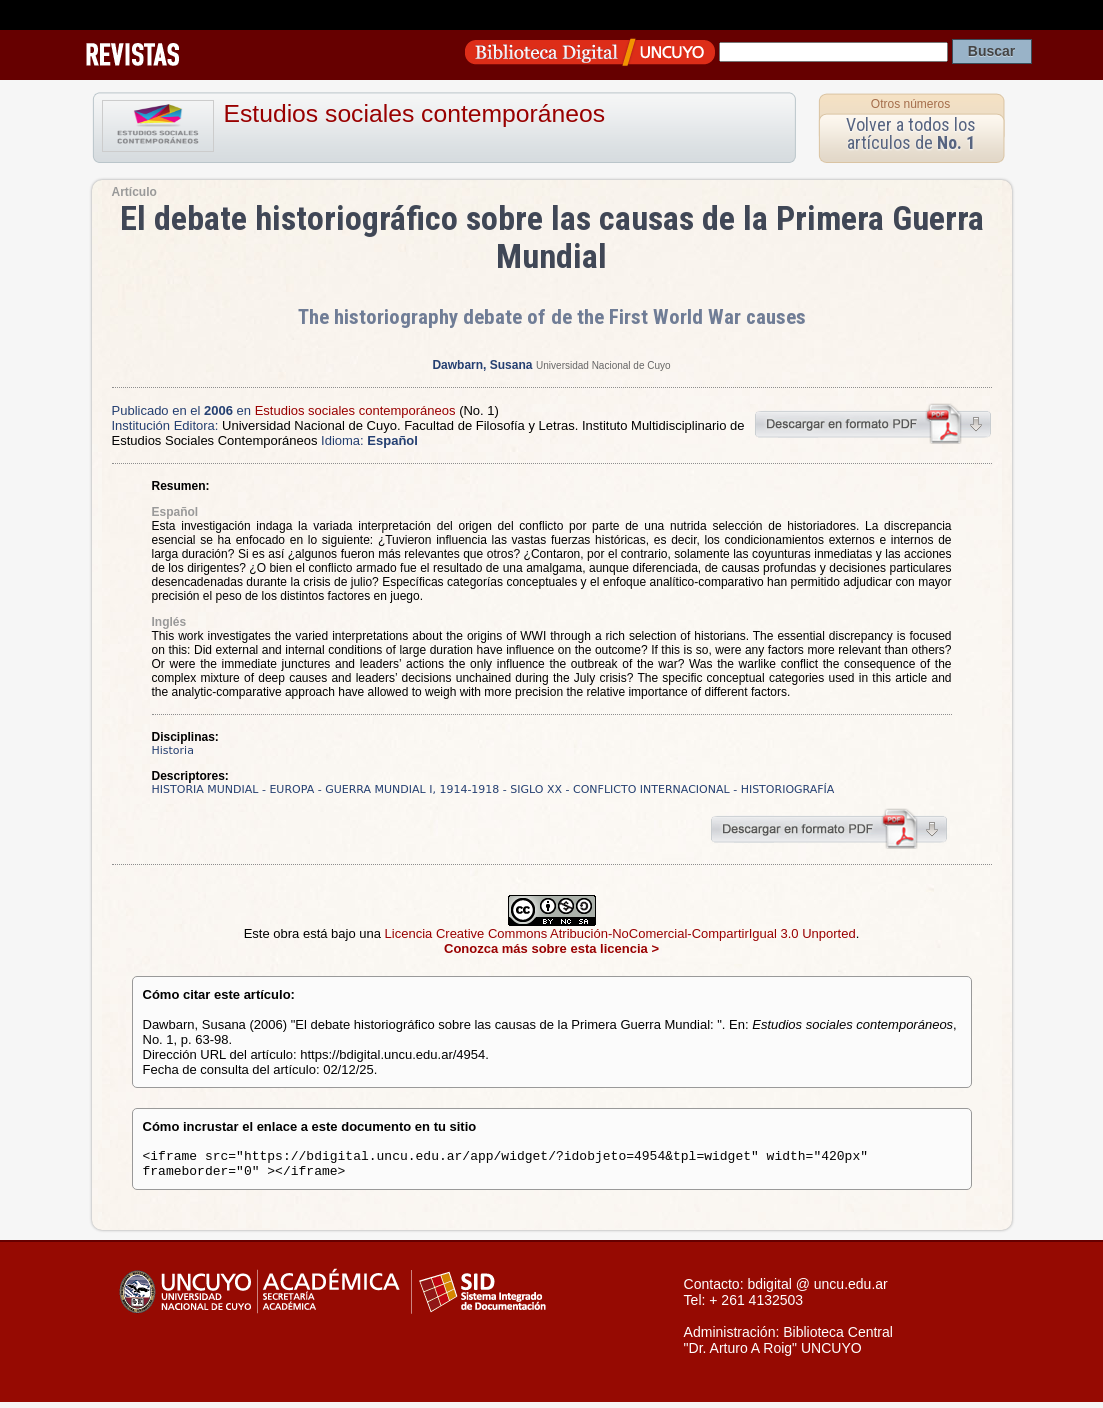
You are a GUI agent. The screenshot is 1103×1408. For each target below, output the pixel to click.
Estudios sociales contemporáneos (415, 113)
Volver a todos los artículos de (911, 133)
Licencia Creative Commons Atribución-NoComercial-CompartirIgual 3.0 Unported (620, 933)
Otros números (910, 104)
